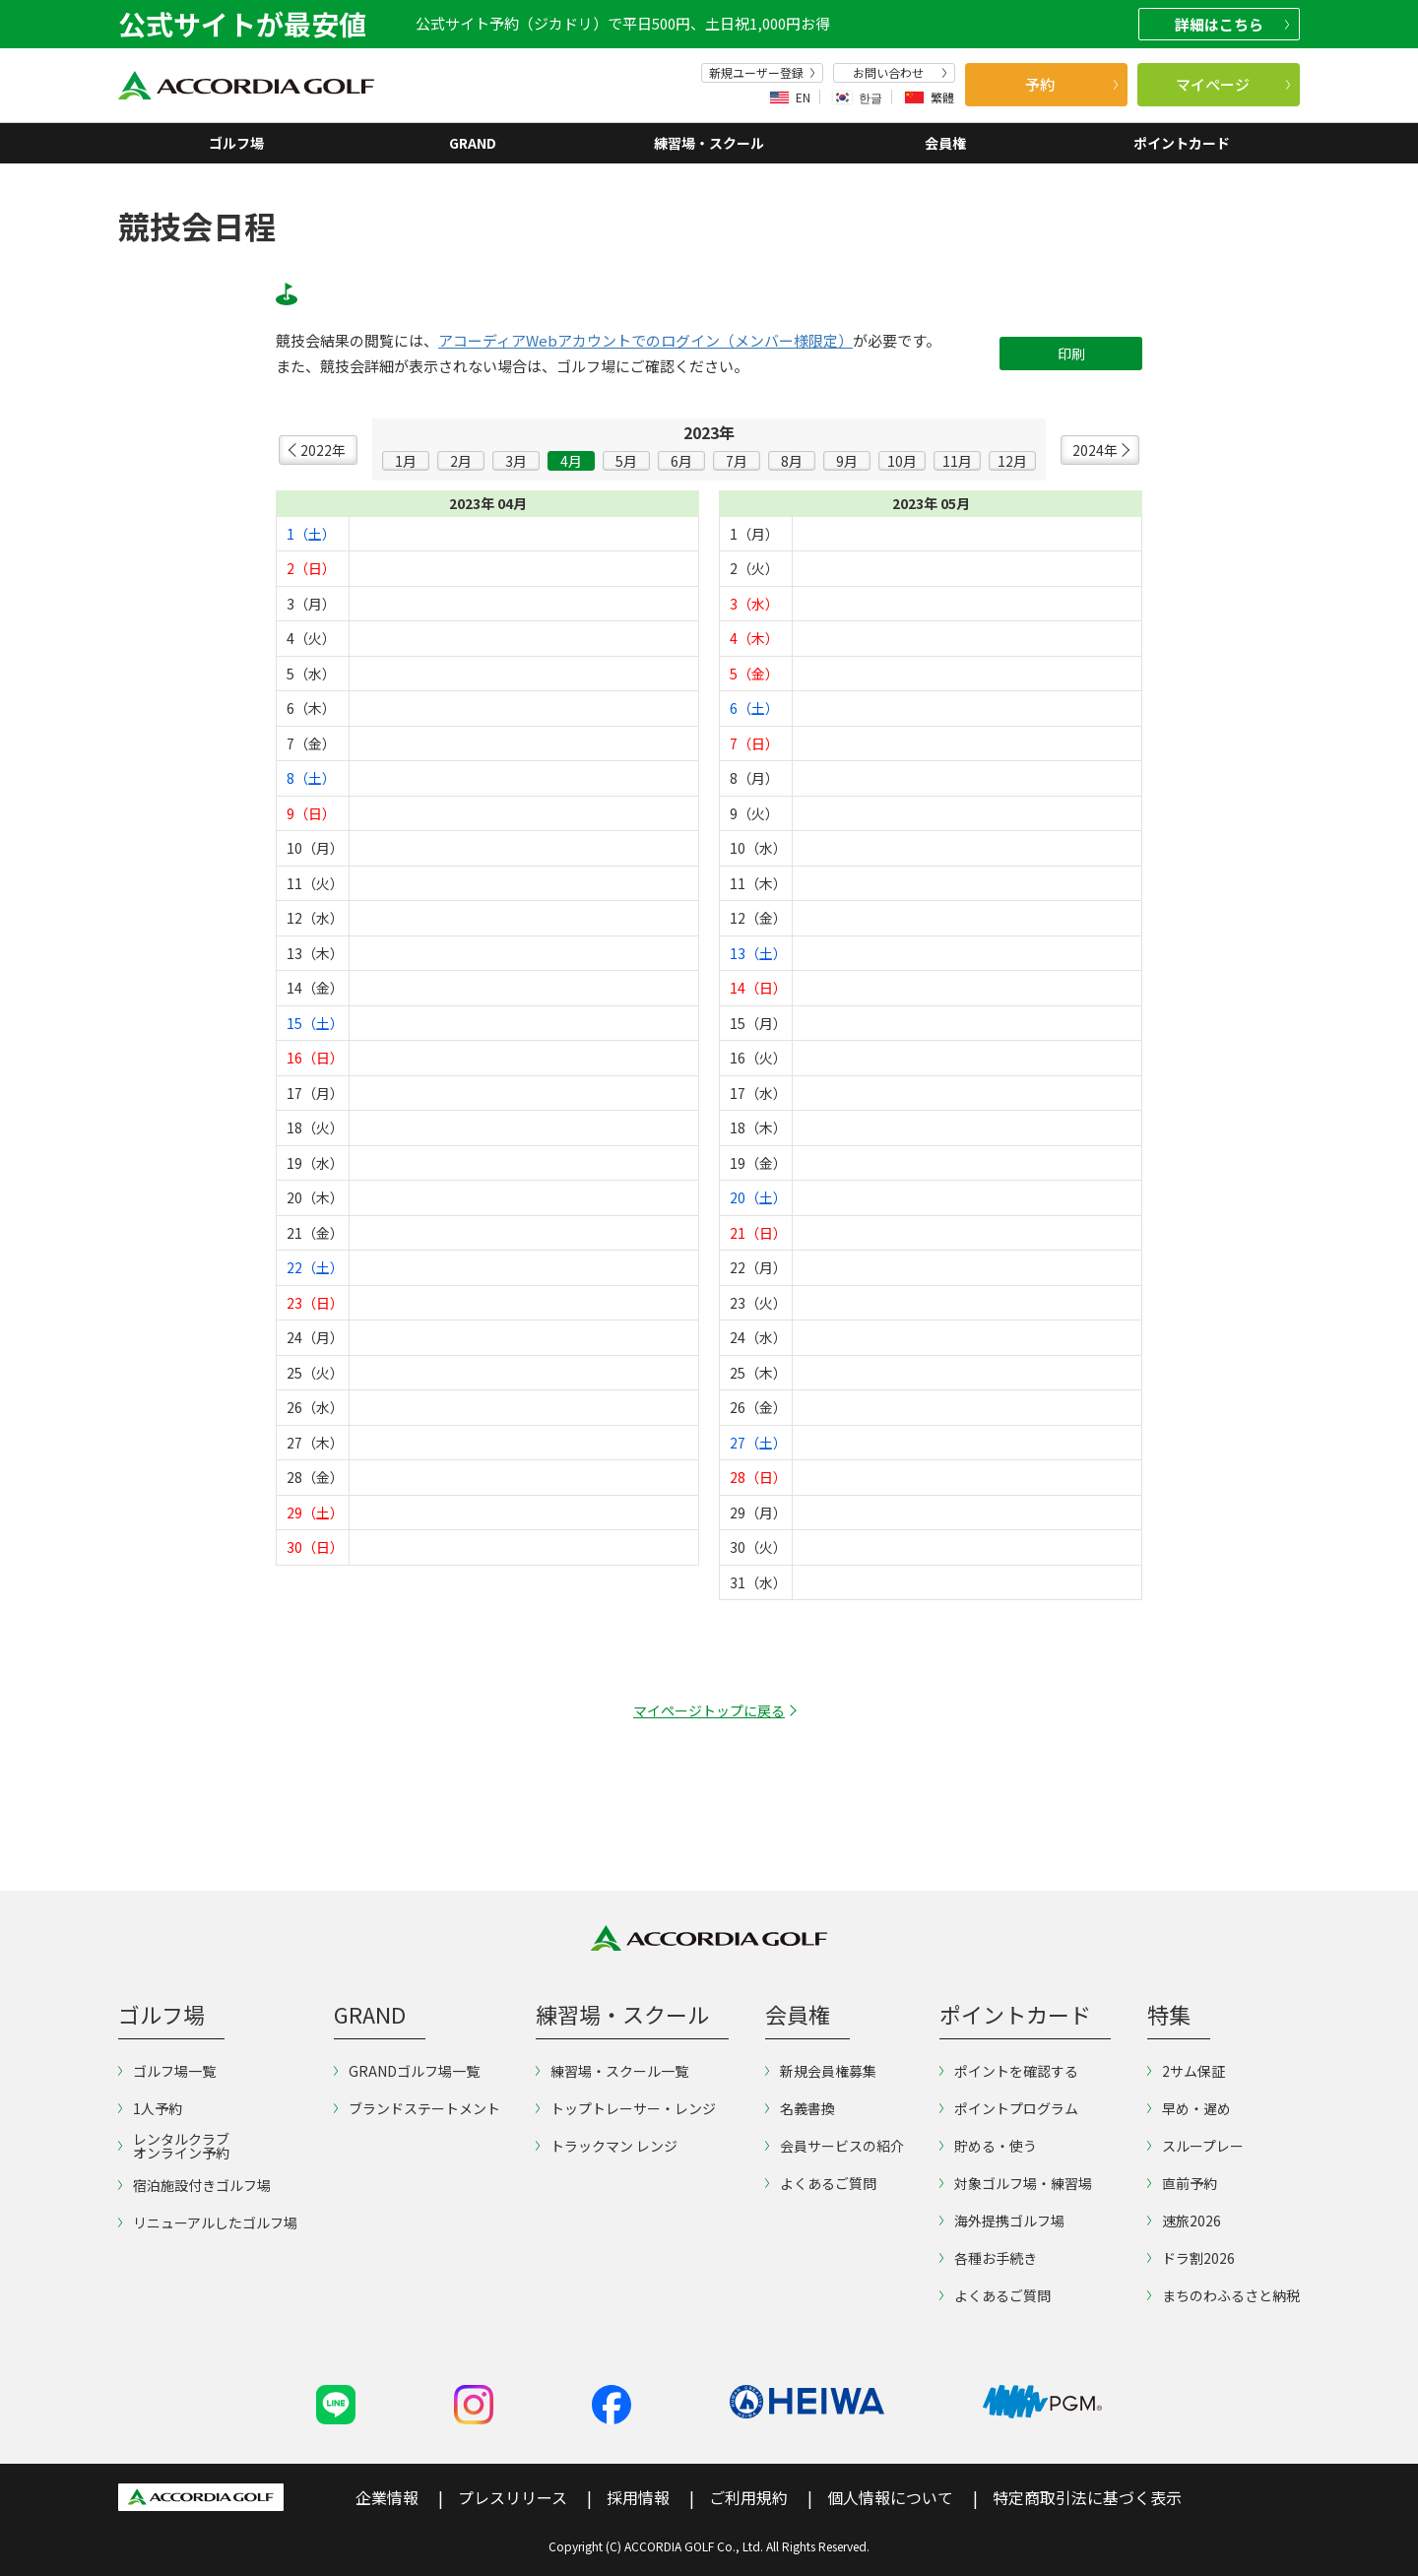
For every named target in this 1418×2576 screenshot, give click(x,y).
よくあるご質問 (820, 2183)
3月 (516, 461)
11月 (957, 461)
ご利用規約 (748, 2497)
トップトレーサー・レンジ (626, 2108)
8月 (792, 461)
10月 (902, 461)
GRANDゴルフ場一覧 (407, 2071)
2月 (461, 461)
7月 (736, 461)
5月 (626, 461)
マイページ (1233, 84)
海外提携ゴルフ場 (1001, 2220)
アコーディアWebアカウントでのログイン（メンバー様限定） (645, 341)
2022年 (323, 450)
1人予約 (150, 2108)
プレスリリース (512, 2497)
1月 (406, 461)
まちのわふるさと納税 (1223, 2295)
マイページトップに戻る (709, 1710)
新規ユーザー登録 (762, 73)
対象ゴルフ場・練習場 (1015, 2183)
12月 (1012, 461)
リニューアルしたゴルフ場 (207, 2222)
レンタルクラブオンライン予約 (173, 2145)
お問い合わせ (900, 73)
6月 (681, 461)
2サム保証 (1186, 2071)
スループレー (1195, 2146)
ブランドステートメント (417, 2108)
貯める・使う (988, 2146)
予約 (1071, 84)
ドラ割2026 (1191, 2258)
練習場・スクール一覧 (612, 2071)
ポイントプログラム (1008, 2108)
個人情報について (890, 2497)
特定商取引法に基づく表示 (1087, 2497)
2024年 (1095, 450)
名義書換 (800, 2108)
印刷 (1071, 353)
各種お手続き (988, 2258)
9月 (847, 461)
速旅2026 (1184, 2220)
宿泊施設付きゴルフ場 (194, 2185)
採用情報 (638, 2497)
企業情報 (387, 2497)
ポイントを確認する (1008, 2071)
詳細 (1232, 24)
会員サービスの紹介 (834, 2146)
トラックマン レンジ (606, 2146)
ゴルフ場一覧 (167, 2071)
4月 (571, 461)
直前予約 (1182, 2183)
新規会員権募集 (820, 2071)
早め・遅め (1189, 2108)
